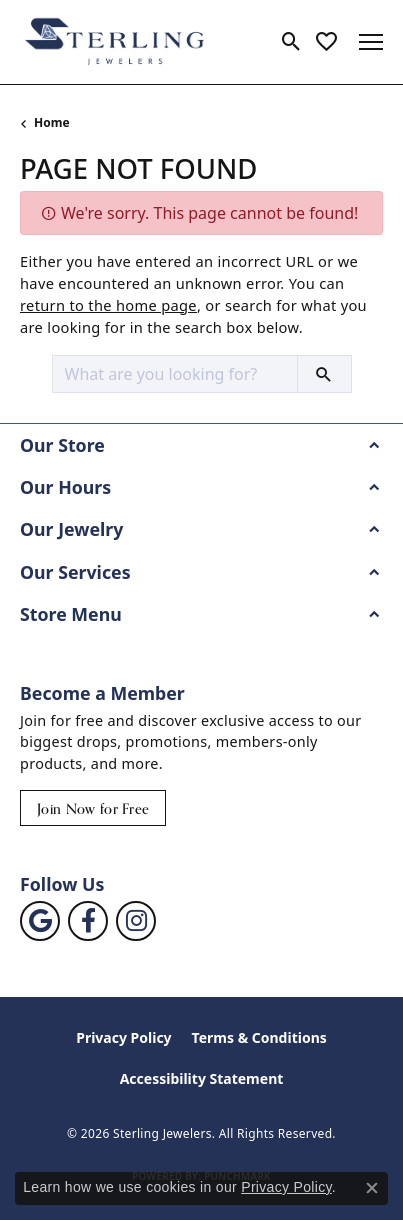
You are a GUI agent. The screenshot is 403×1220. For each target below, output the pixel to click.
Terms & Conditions (259, 1037)
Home (52, 122)
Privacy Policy (123, 1037)
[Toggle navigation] (371, 42)
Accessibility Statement (202, 1078)
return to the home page (108, 305)
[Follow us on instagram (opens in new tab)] (136, 921)
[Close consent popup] (372, 1188)
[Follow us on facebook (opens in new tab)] (88, 921)
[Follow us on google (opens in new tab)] (40, 921)
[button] (291, 42)
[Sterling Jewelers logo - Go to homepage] (115, 42)
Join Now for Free (93, 808)
